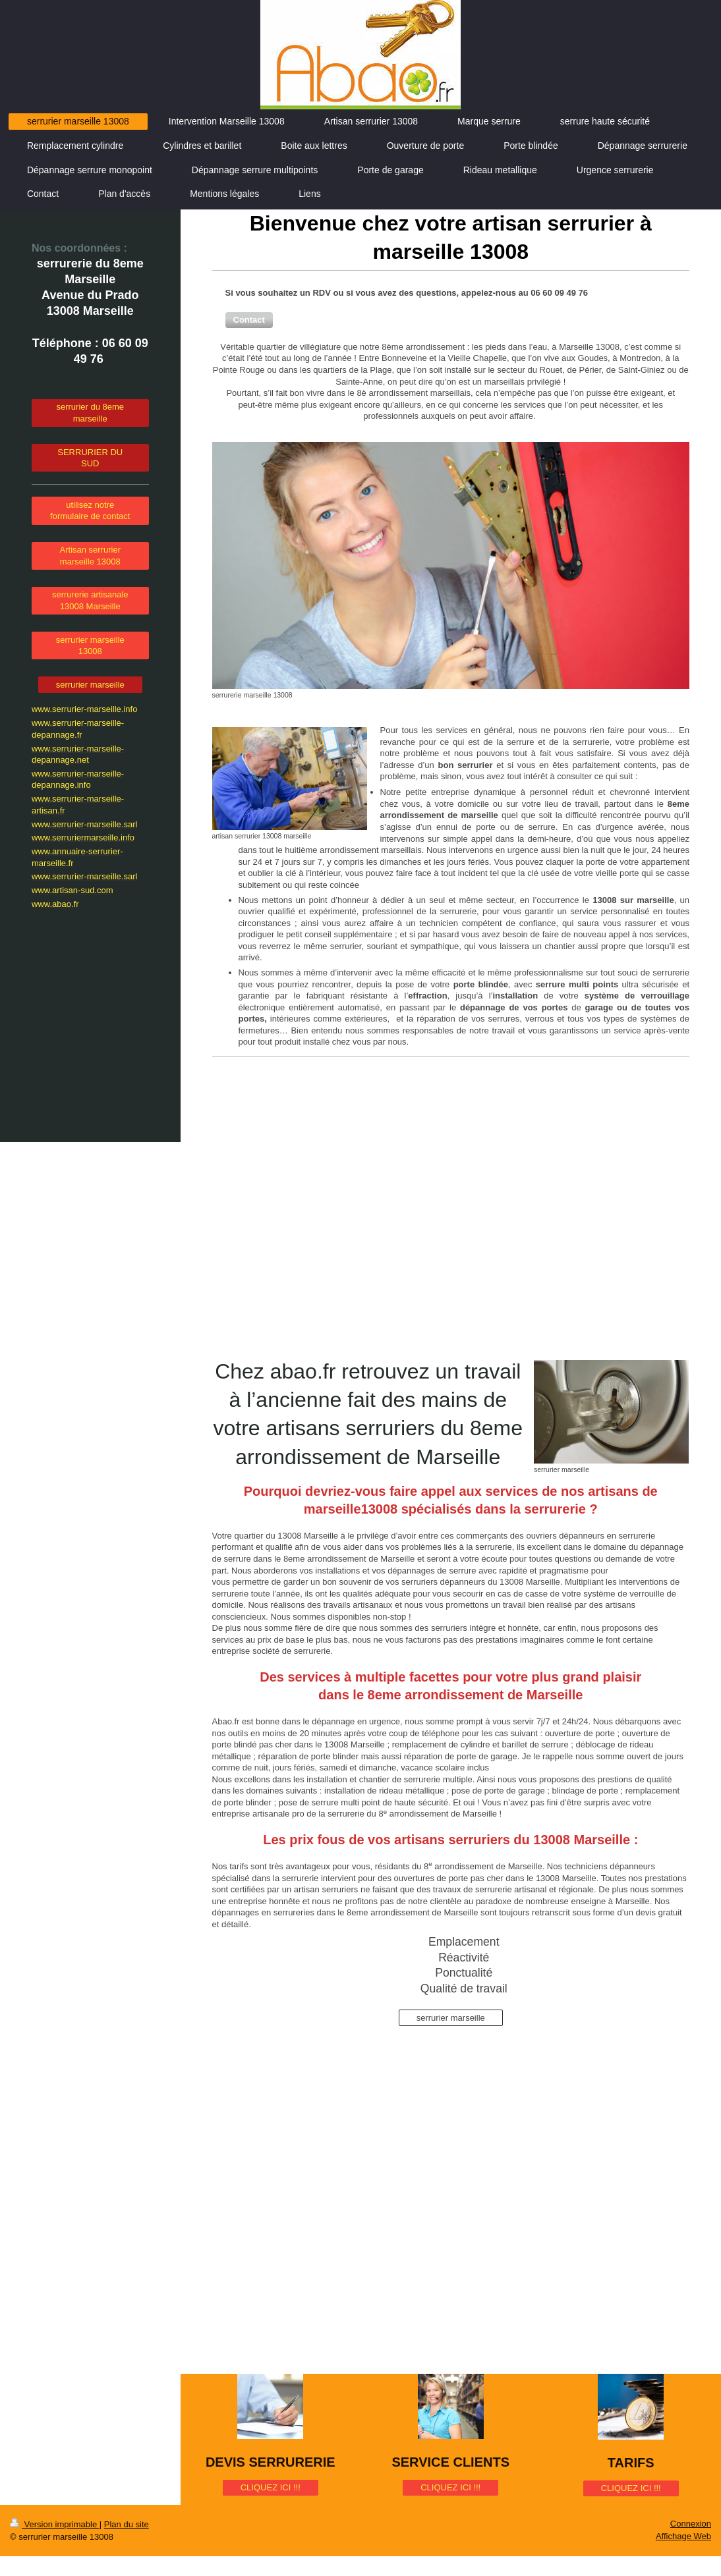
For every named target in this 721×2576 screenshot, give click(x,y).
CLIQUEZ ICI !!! (271, 2487)
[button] (249, 320)
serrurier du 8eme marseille (90, 413)
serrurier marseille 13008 (90, 646)
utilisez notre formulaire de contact (90, 511)
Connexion (690, 2524)
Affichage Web (683, 2536)
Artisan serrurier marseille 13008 (90, 555)
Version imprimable (55, 2524)
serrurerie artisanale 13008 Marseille (90, 600)
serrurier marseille (451, 2018)
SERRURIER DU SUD (90, 458)
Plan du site (126, 2524)
